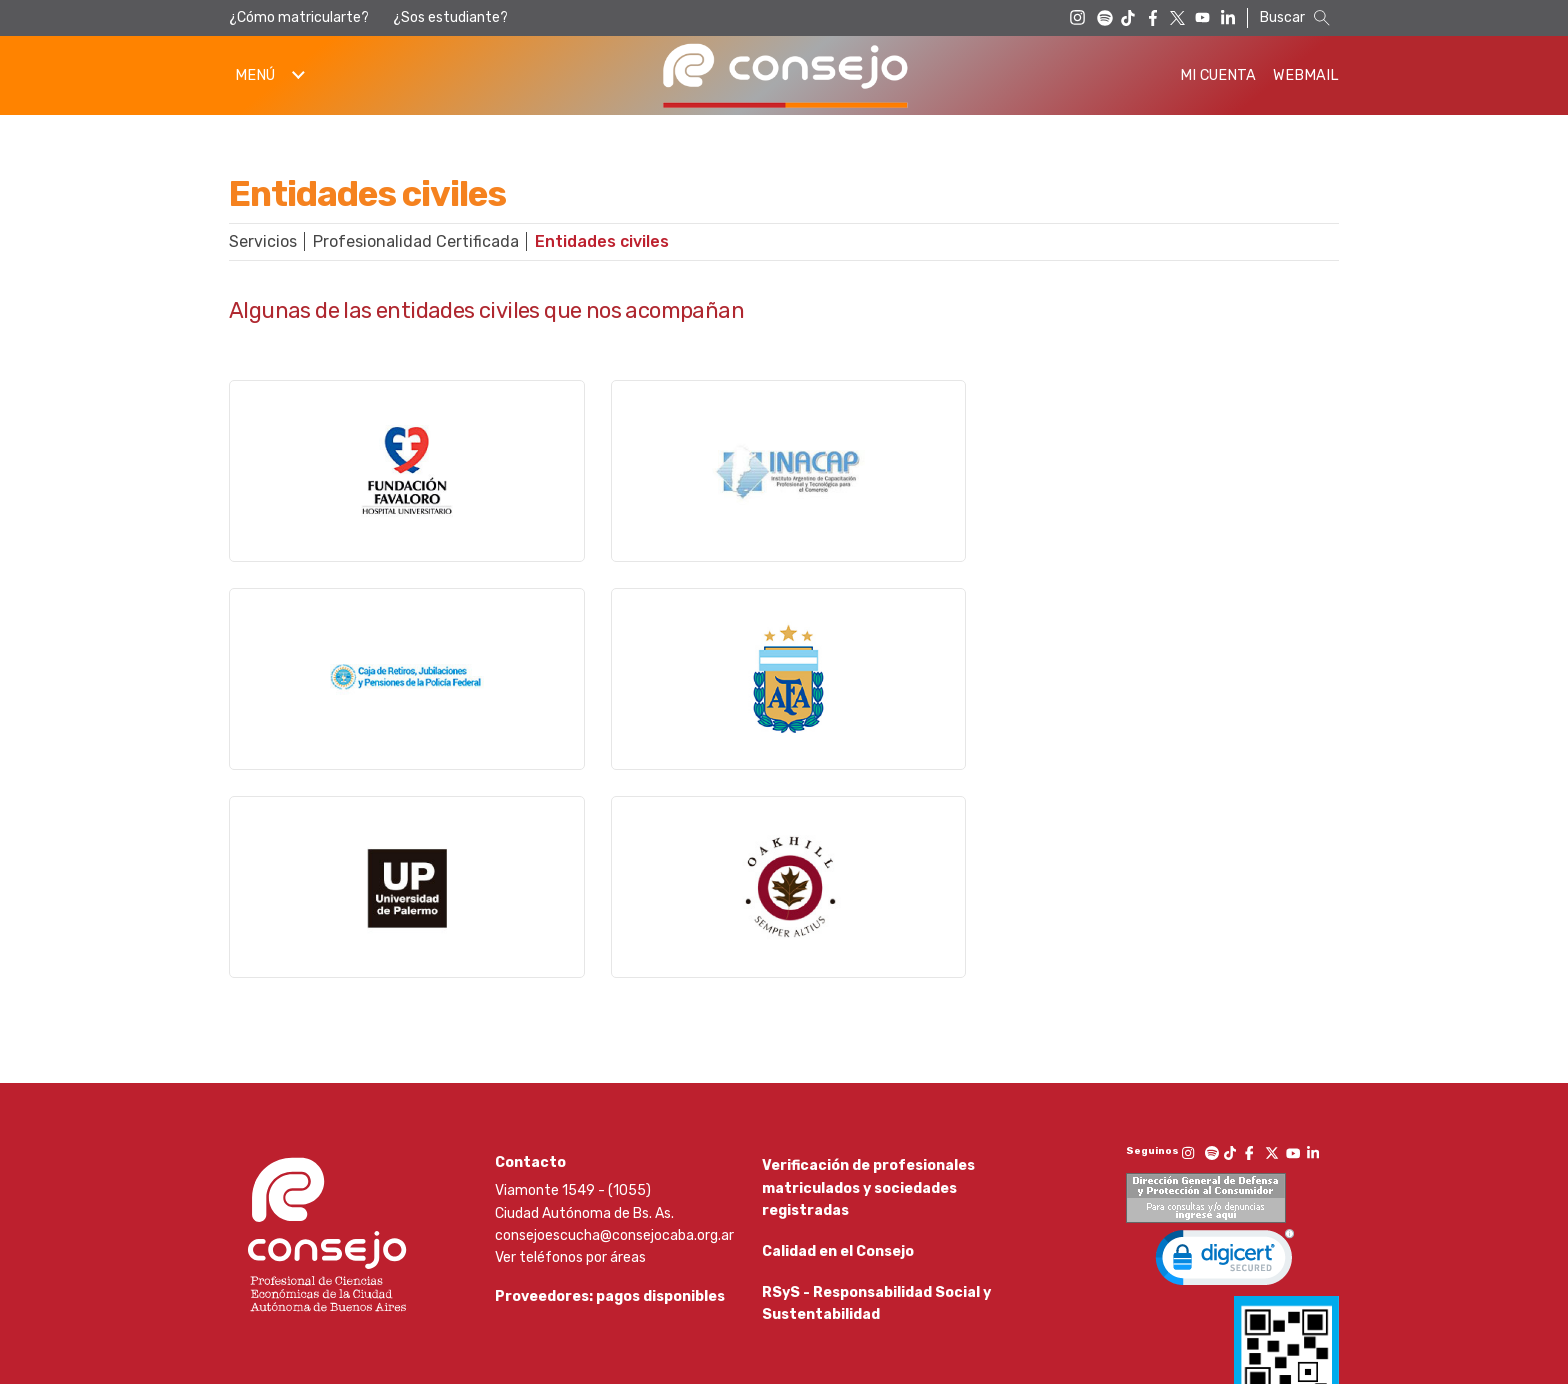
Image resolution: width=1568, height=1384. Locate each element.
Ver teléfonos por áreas (570, 1081)
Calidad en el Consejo (838, 1085)
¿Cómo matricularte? (299, 17)
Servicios (263, 241)
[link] (1225, 1086)
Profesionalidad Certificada (416, 241)
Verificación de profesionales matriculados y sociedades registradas (868, 1012)
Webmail (1306, 75)
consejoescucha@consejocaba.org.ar (614, 1059)
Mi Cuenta (1218, 75)
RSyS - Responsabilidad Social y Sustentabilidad (876, 1146)
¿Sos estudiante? (450, 17)
